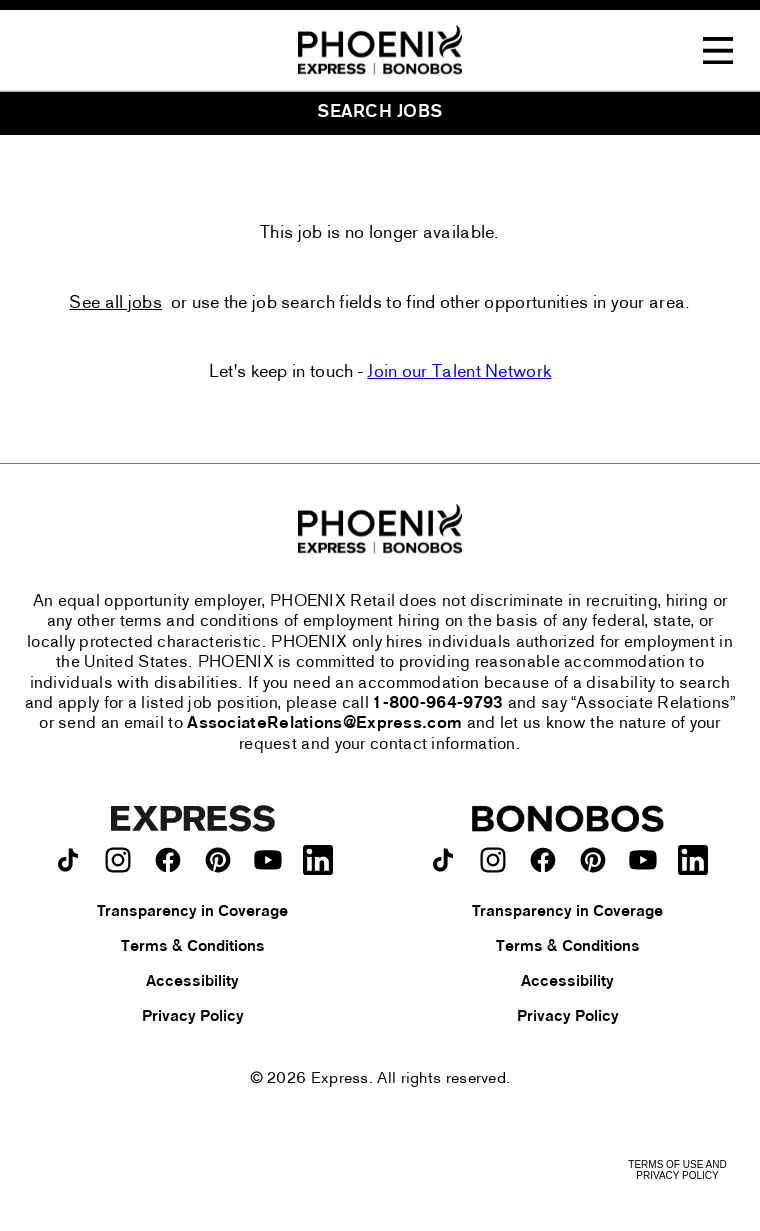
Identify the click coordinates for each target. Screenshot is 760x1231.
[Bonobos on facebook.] (543, 860)
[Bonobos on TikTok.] (443, 860)
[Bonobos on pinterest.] (593, 860)
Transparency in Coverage (192, 912)
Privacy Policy (193, 1017)
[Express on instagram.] (118, 860)
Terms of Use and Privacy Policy (677, 1170)
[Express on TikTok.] (68, 860)
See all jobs (115, 303)
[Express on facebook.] (168, 860)
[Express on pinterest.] (218, 860)
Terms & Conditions (193, 947)
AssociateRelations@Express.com (324, 724)
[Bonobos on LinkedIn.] (693, 860)
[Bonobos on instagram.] (493, 860)
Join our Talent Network (459, 372)
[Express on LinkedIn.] (318, 860)
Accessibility (192, 982)
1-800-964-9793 (438, 704)
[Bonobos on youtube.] (643, 860)
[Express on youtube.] (268, 860)
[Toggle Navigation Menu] (718, 51)
